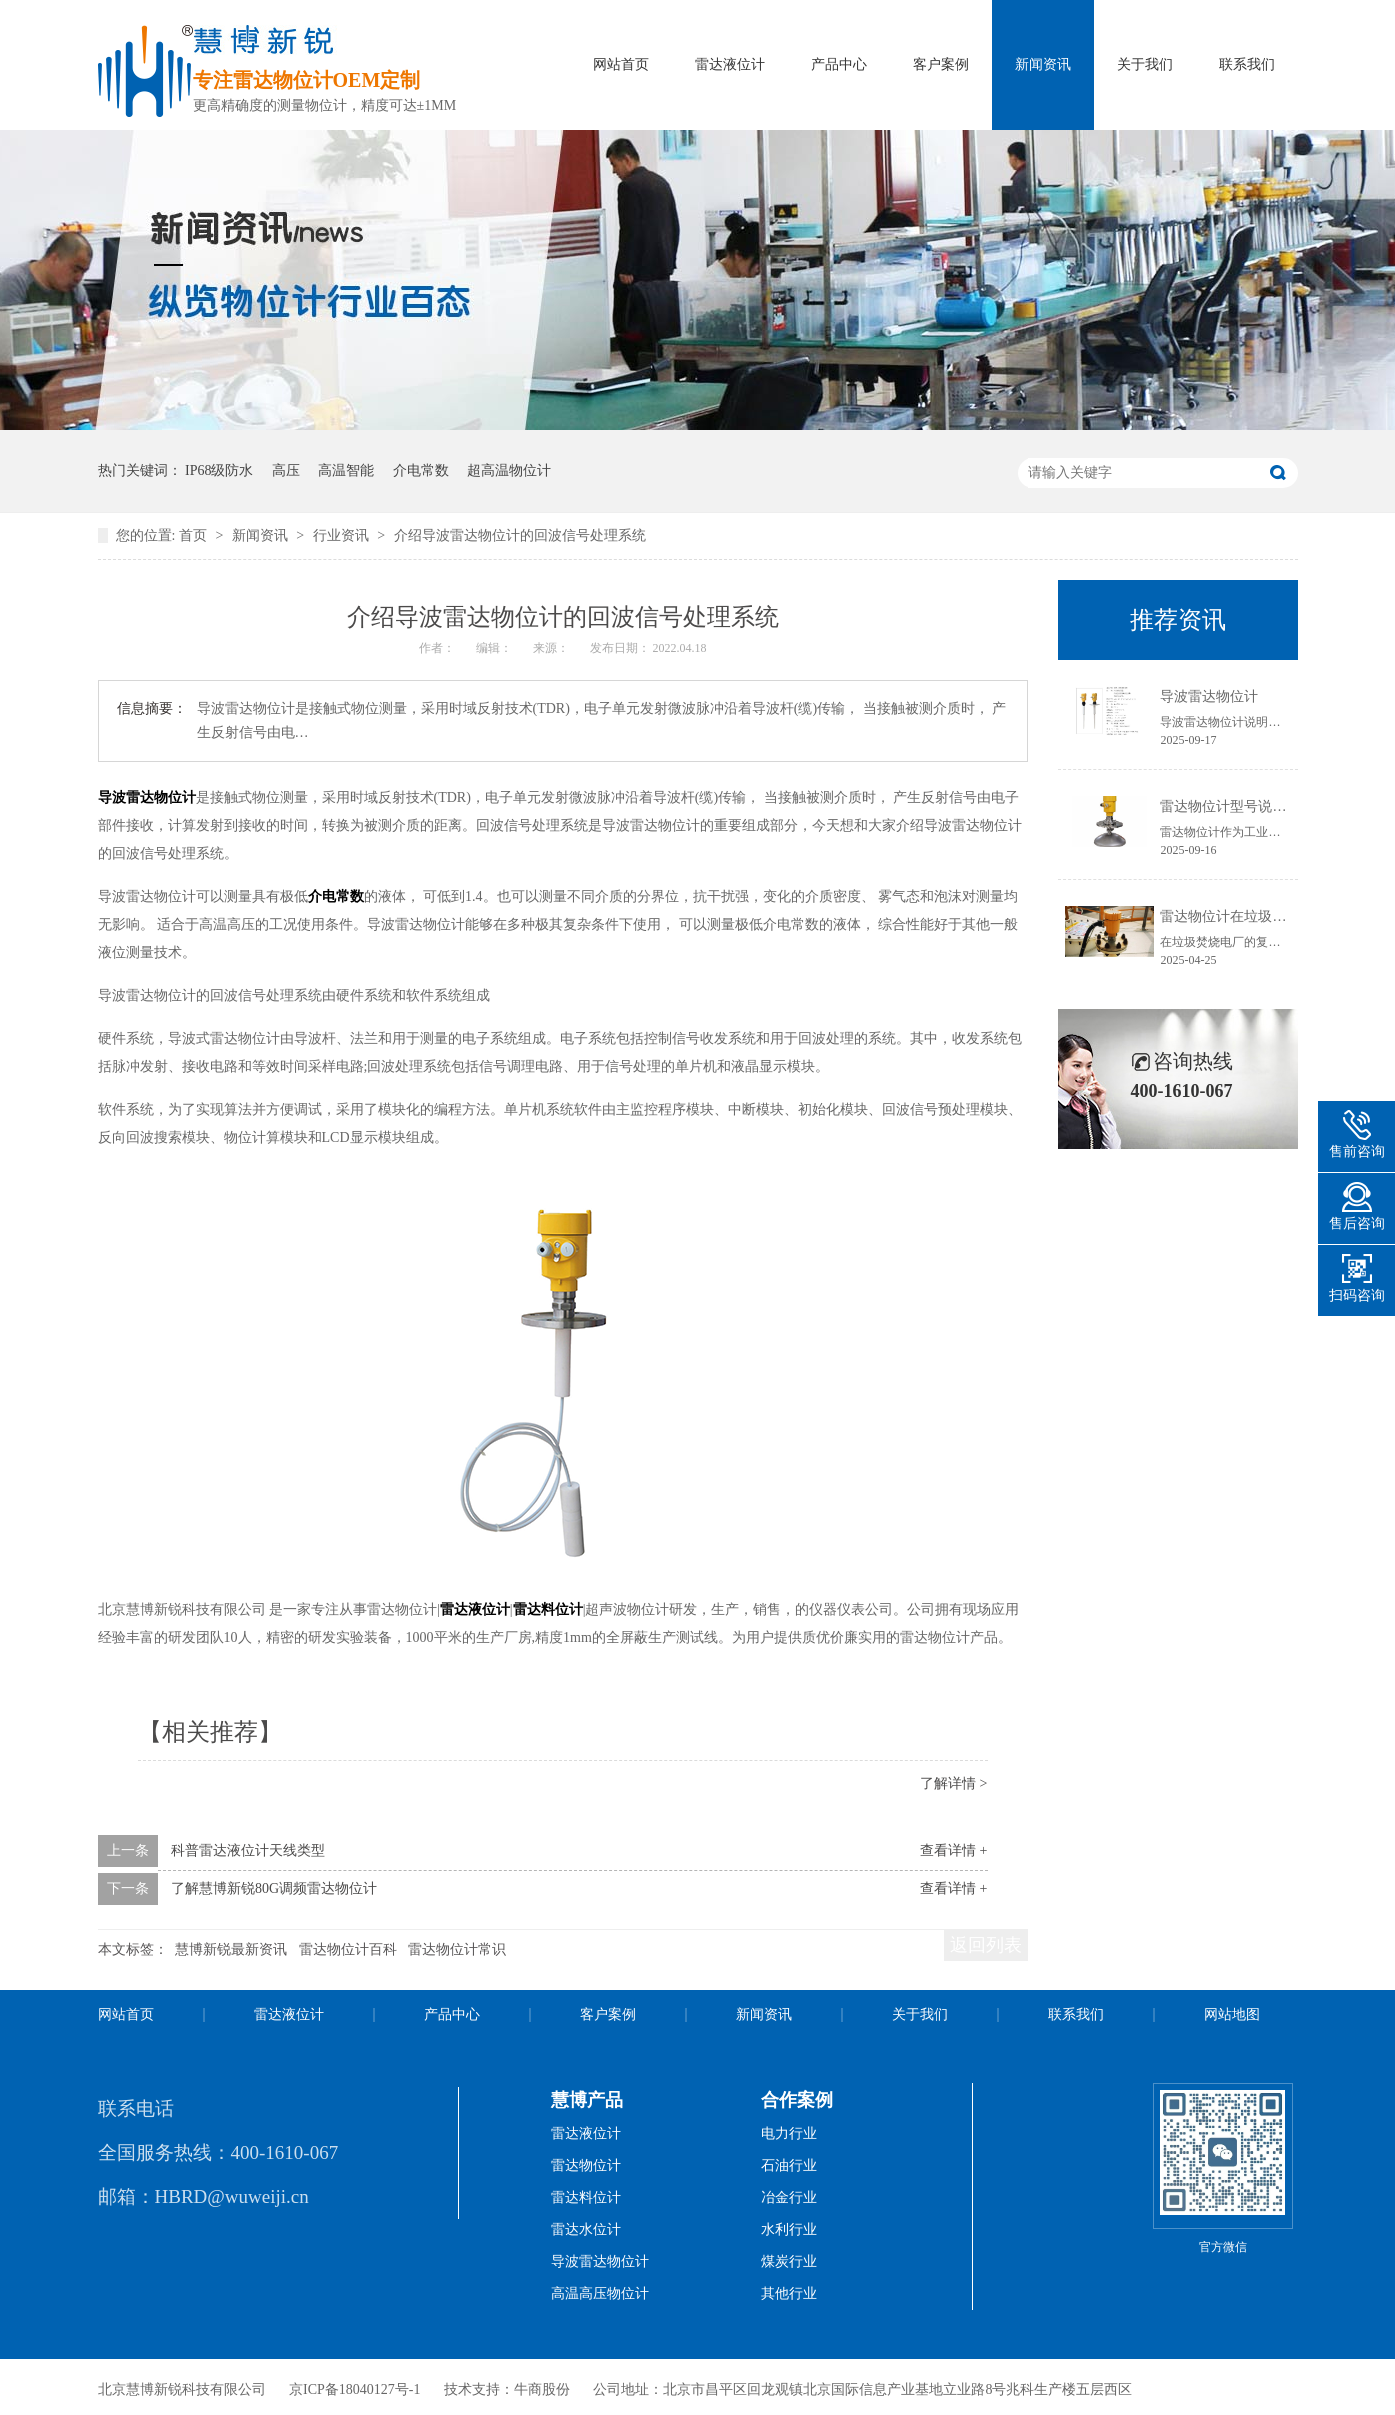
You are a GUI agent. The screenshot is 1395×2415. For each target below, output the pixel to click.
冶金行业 (789, 2197)
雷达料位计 (548, 1609)
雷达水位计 (586, 2229)
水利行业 (789, 2229)
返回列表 (986, 1945)
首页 (195, 535)
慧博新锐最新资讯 (231, 1949)
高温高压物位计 (600, 2293)
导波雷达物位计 (1209, 696)
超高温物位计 (509, 470)
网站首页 (621, 64)
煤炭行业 (789, 2261)
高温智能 (346, 470)
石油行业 (789, 2165)
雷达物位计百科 (348, 1949)
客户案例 (941, 64)
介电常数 (421, 470)
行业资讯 (343, 535)
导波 (112, 797)
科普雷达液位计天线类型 (248, 1850)
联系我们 (1247, 64)
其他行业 (789, 2293)
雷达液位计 (730, 64)
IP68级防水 (219, 470)
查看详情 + (953, 1850)
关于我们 (1145, 64)
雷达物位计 (161, 797)
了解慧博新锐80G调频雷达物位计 (274, 1888)
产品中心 (839, 64)
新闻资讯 (1043, 64)
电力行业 (789, 2133)
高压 (286, 470)
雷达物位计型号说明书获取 (1244, 806)
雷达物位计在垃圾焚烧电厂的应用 (1265, 916)
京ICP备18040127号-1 (354, 2389)
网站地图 (1232, 2014)
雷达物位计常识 (457, 1949)
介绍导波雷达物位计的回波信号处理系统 (520, 535)
